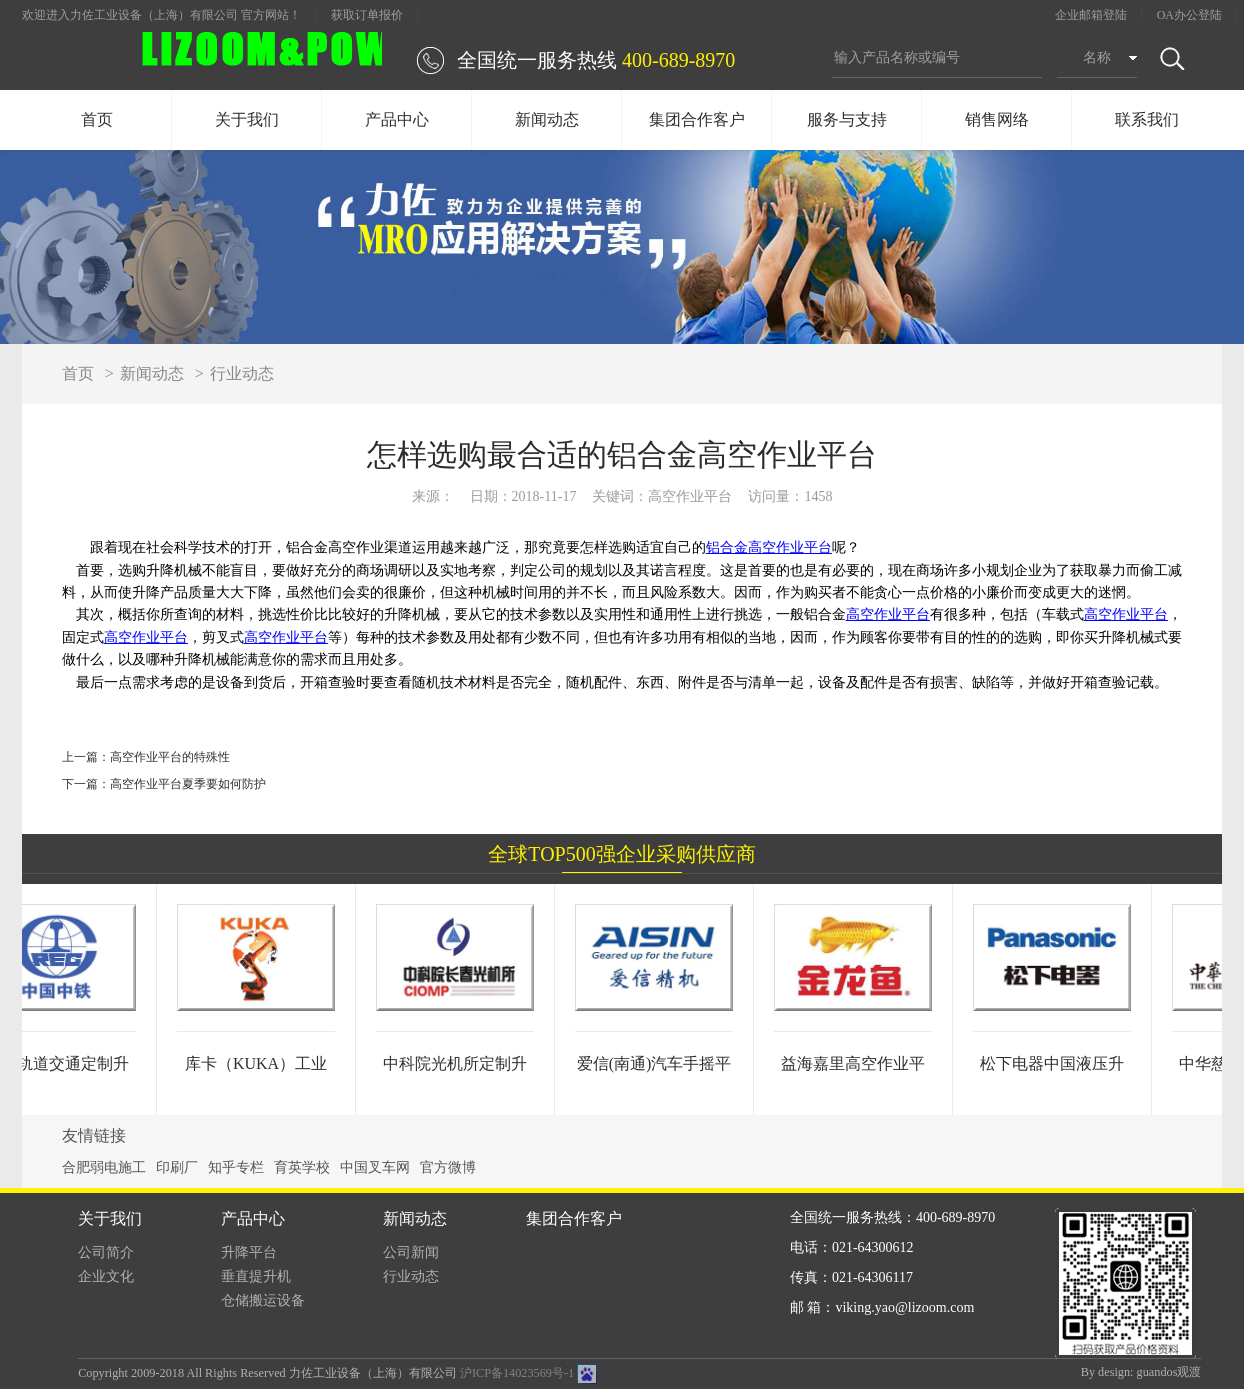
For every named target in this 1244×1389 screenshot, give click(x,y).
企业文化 (106, 1276)
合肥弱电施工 (104, 1167)
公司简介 (106, 1252)
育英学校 (302, 1167)
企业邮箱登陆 (1091, 15)
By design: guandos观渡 (1141, 1372)
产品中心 (397, 119)
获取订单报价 (367, 15)
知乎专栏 (236, 1167)
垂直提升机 (256, 1276)
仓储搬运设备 (263, 1300)
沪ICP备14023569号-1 (517, 1373)
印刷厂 (177, 1167)
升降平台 (249, 1252)
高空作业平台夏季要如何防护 (188, 784)
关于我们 (247, 119)
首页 (97, 119)
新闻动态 (547, 119)
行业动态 (242, 373)
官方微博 (448, 1167)
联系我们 (1147, 119)
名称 (1097, 57)
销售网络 (997, 119)
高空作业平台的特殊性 (170, 757)
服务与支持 (847, 119)
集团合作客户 (697, 119)
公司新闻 (411, 1252)
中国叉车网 (375, 1167)
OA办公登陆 (1189, 15)
